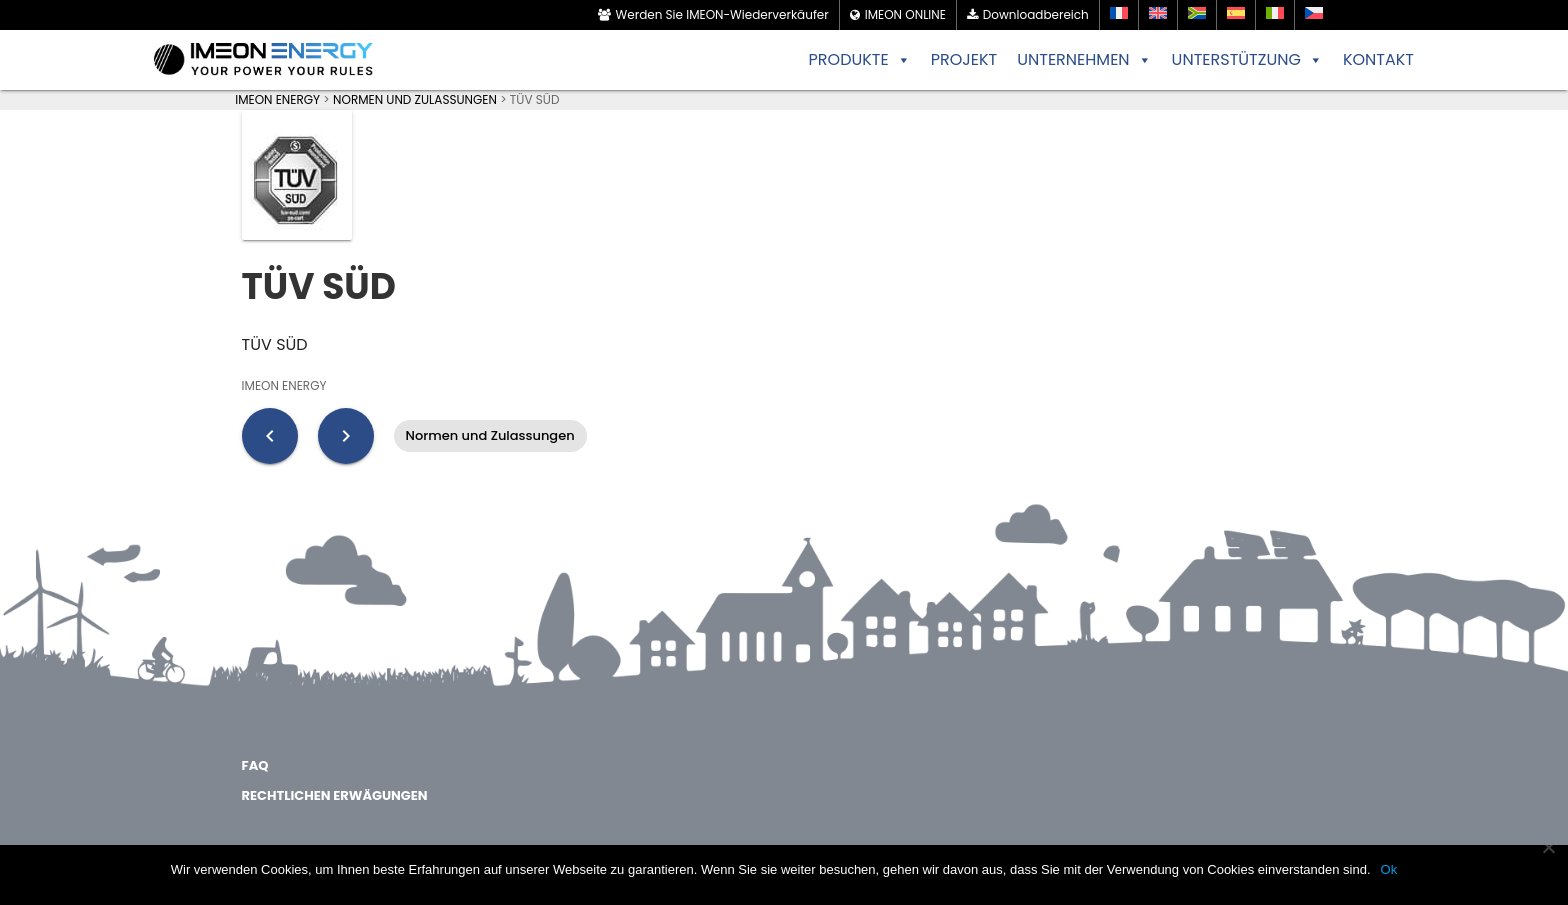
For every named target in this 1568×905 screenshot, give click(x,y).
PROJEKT (964, 59)
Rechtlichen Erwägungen (335, 795)
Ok (1389, 869)
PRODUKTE (860, 60)
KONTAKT (1378, 59)
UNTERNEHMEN (1084, 60)
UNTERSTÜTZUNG (1247, 60)
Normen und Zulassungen (490, 435)
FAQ (255, 765)
